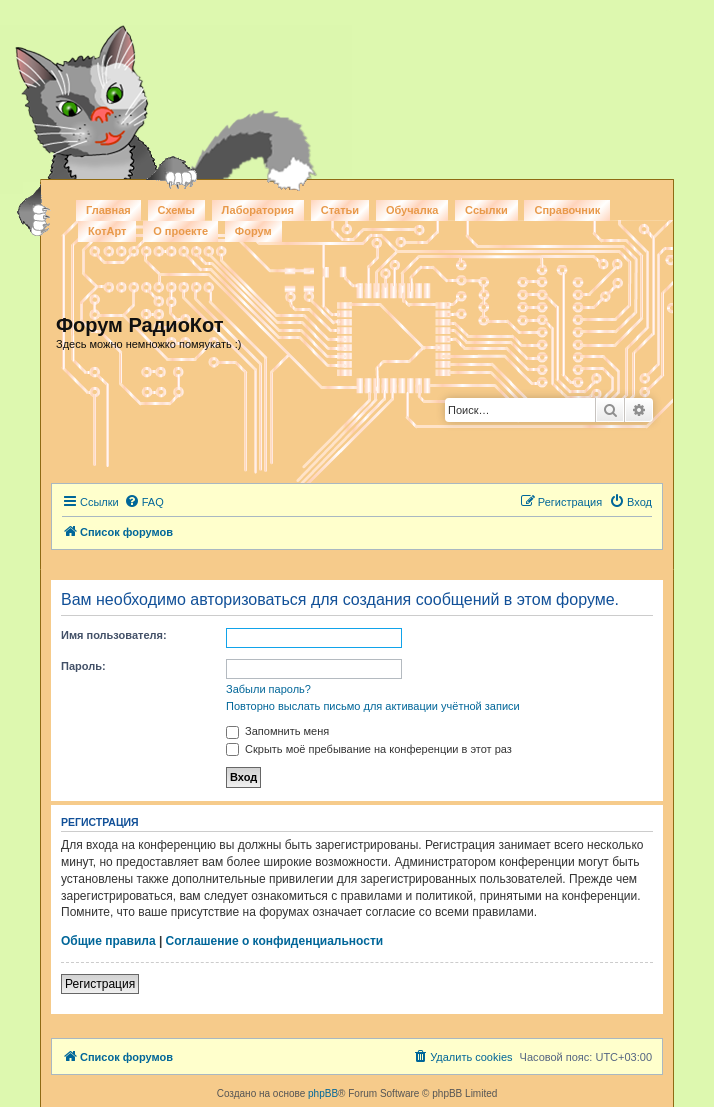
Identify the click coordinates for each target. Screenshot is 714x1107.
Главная (108, 210)
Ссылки (486, 210)
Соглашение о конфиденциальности (275, 941)
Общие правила (108, 941)
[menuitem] (144, 502)
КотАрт (107, 231)
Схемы (176, 210)
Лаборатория (258, 210)
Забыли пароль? (268, 689)
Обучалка (412, 210)
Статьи (340, 210)
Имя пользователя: (114, 635)
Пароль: (83, 666)
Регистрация (100, 984)
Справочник (567, 210)
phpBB (323, 1093)
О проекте (180, 231)
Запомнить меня (277, 731)
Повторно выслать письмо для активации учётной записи (373, 706)
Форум (253, 231)
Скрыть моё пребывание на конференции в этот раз (369, 749)
